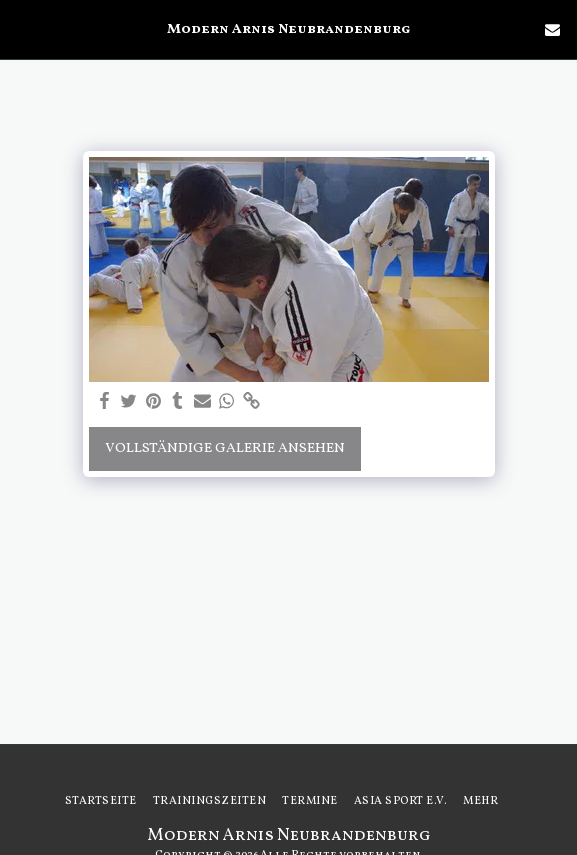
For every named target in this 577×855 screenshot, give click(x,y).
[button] (22, 29)
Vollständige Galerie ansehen (225, 448)
